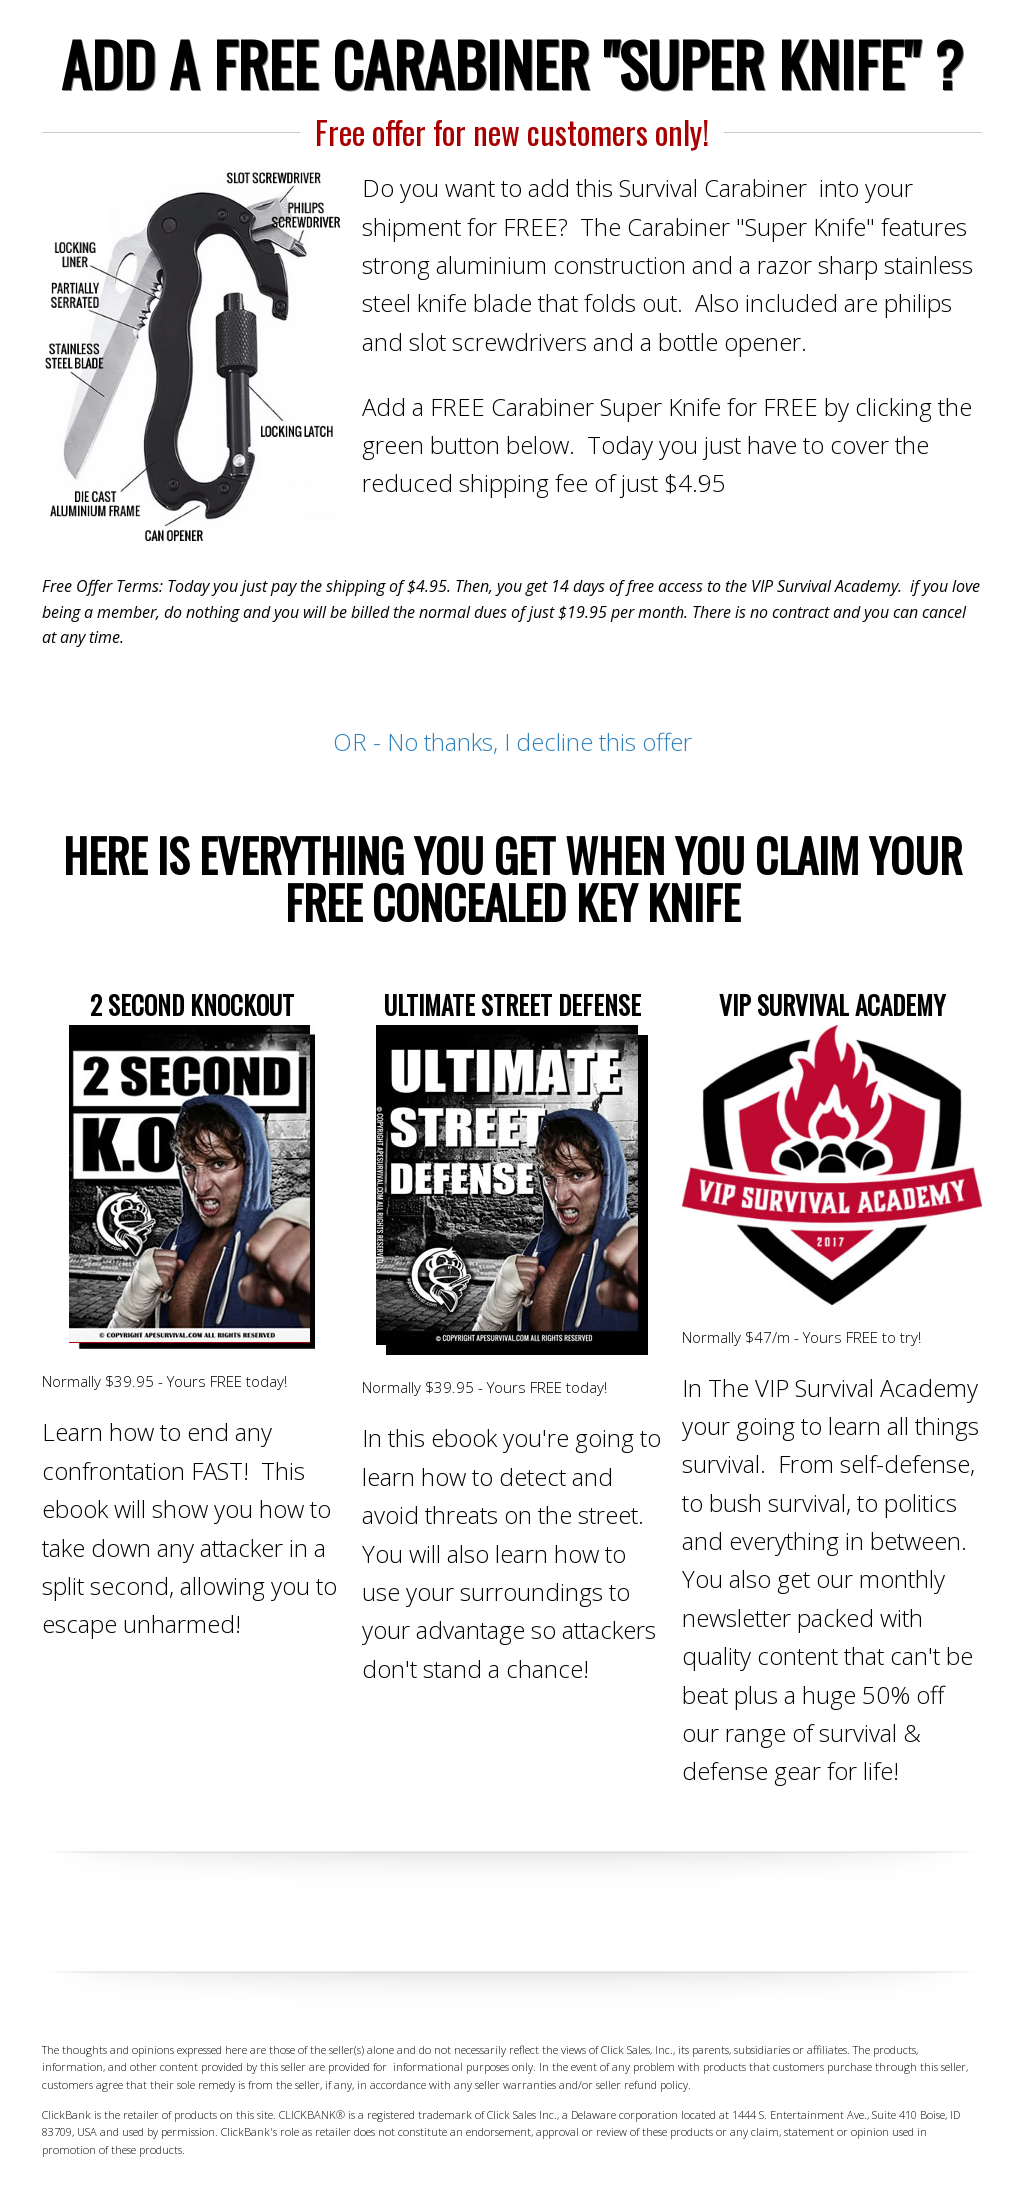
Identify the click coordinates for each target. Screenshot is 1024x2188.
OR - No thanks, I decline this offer (512, 741)
